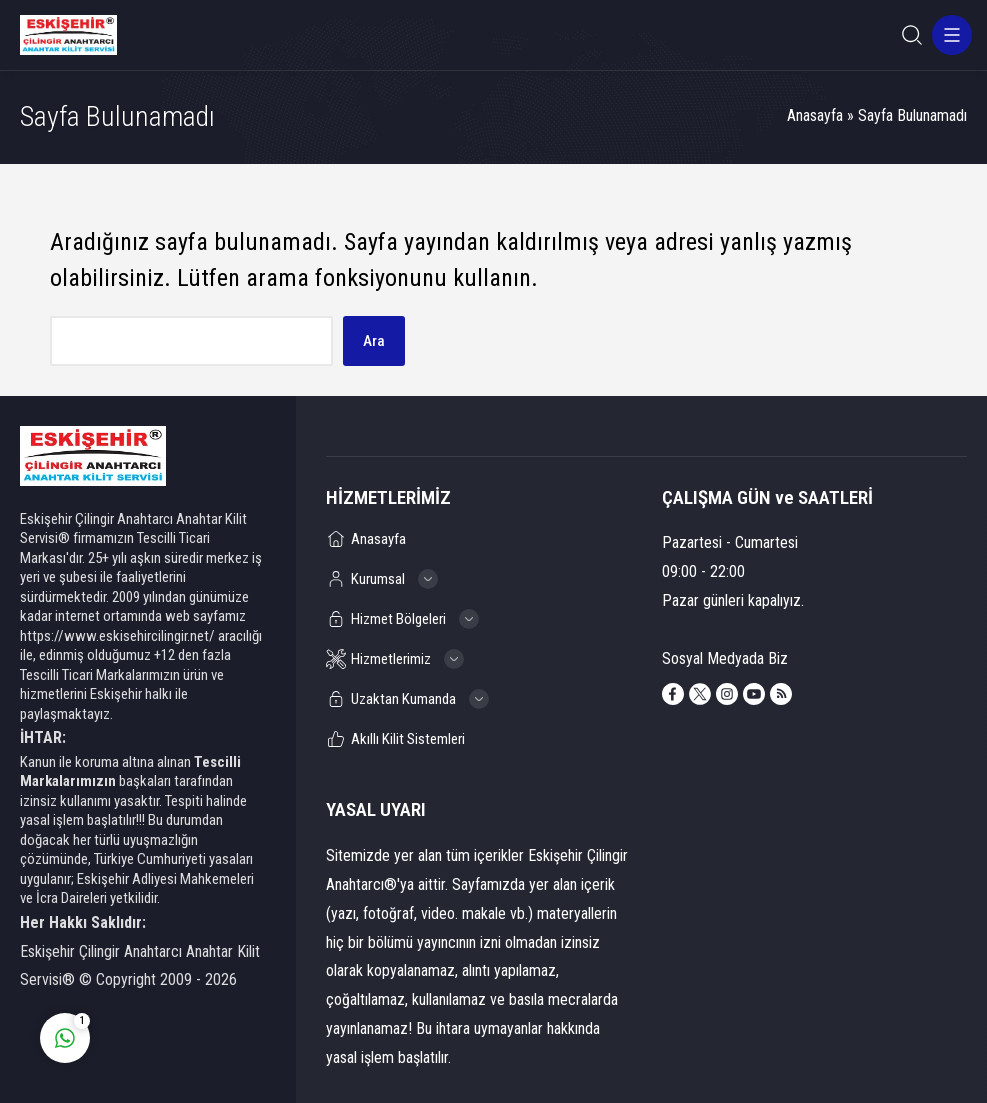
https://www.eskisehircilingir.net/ (117, 636)
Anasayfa (815, 115)
